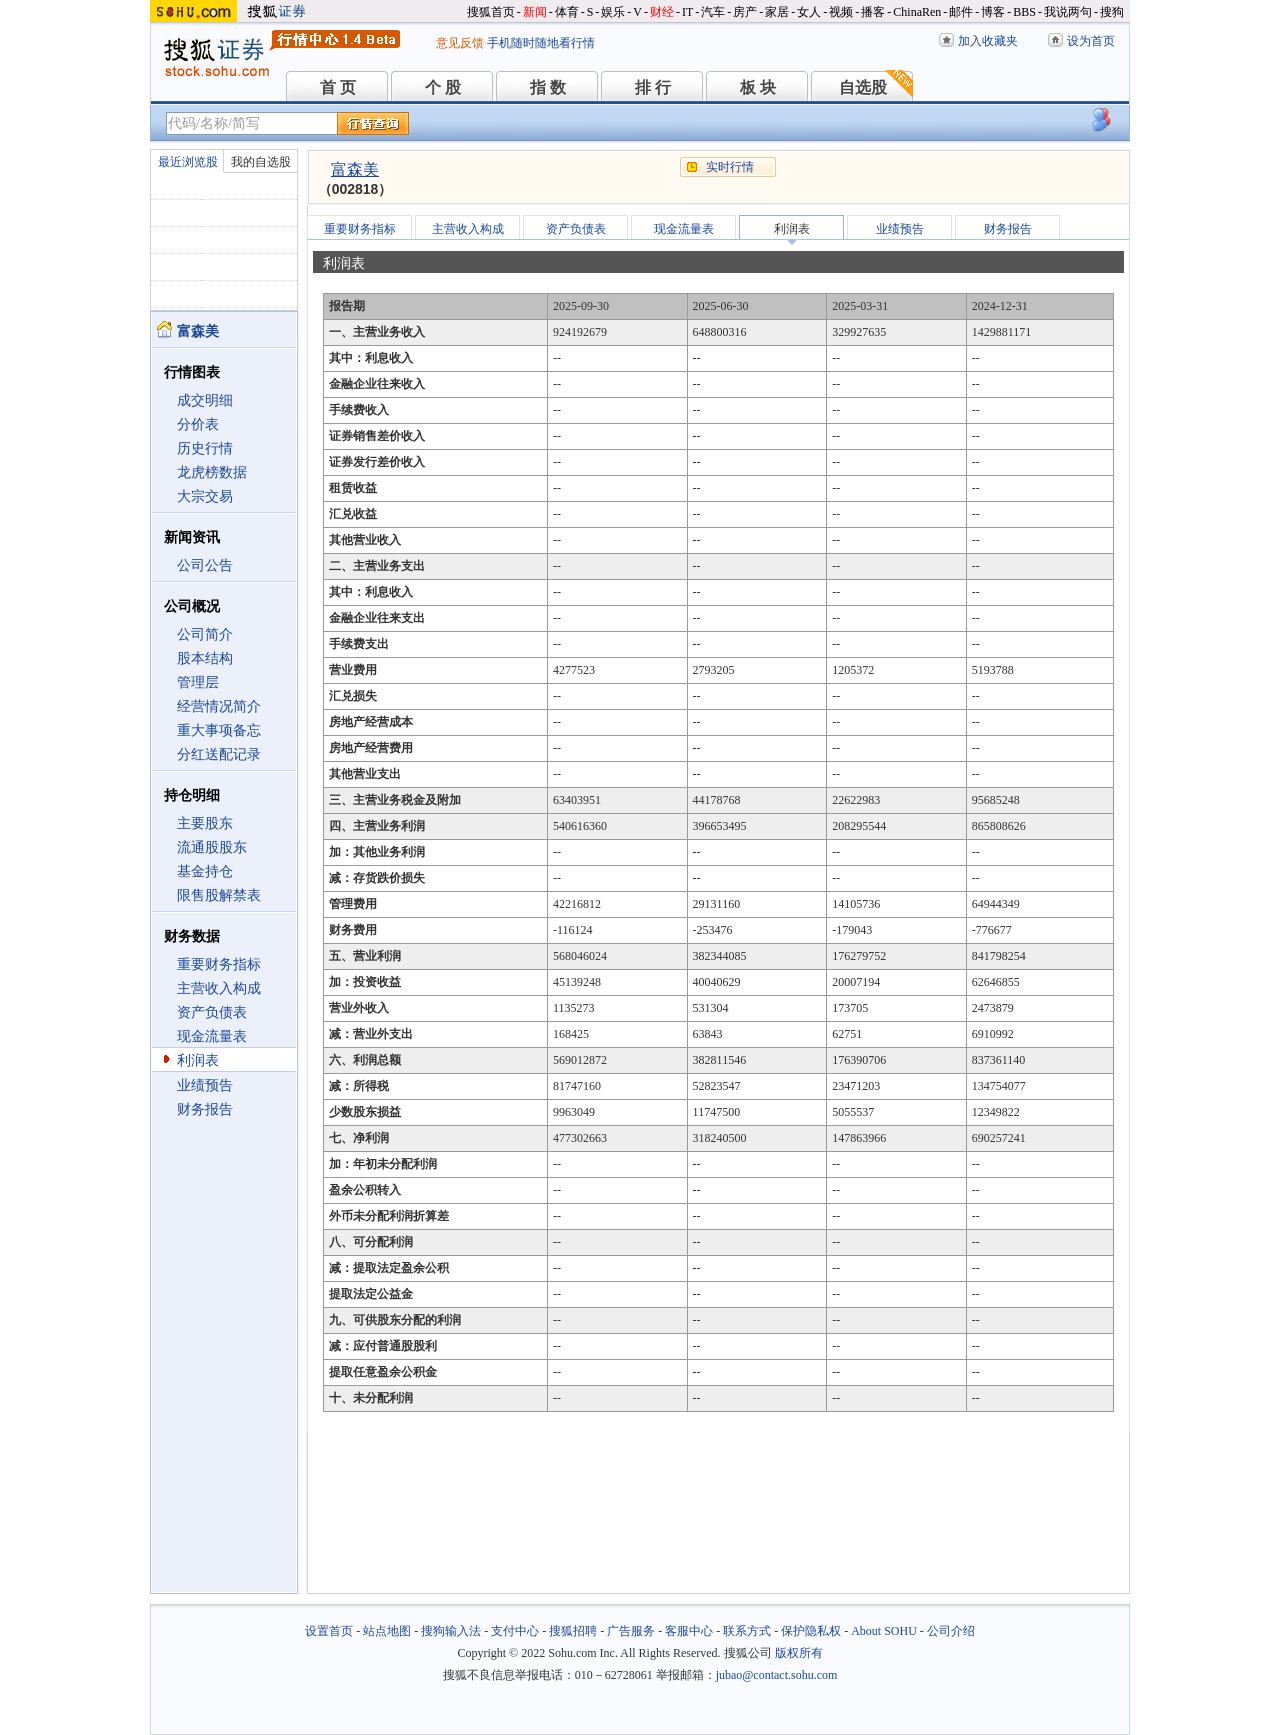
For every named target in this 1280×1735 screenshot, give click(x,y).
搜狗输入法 (451, 1631)
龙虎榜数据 (212, 472)
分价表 (198, 424)
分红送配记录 (219, 754)
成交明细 (205, 400)
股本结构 (205, 658)
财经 (662, 12)
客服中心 (689, 1631)
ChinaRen (917, 12)
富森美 (355, 169)
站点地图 (387, 1631)
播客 (873, 12)
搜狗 (1112, 12)
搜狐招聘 (573, 1631)
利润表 (198, 1060)
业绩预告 (205, 1085)
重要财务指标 (219, 964)
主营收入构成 (219, 988)
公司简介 (205, 634)
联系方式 (747, 1631)
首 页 (338, 87)
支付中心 (515, 1631)
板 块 (758, 87)
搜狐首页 (491, 12)
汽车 (713, 12)
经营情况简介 (219, 706)
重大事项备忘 (219, 730)
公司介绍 (951, 1631)
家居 (777, 12)
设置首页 (329, 1631)
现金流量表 (212, 1036)
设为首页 (1091, 41)
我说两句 (1068, 12)
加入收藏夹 (988, 41)
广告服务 (631, 1631)
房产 (745, 12)
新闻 (535, 12)
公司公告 (205, 565)
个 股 (443, 87)
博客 (993, 12)
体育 (567, 12)
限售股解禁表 (219, 895)
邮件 (961, 12)
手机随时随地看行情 (541, 43)
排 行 (653, 87)
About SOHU (884, 1631)
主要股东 (205, 823)
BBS (1024, 12)
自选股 (863, 87)
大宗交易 (205, 496)
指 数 (548, 87)
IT (687, 12)
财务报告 (205, 1109)
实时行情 (730, 167)
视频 (841, 12)
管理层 (198, 682)
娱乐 (613, 12)
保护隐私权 (811, 1631)
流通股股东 (212, 847)
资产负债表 (212, 1012)
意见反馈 (460, 43)
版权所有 (799, 1653)
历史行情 (205, 448)
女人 (809, 12)
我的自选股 (261, 162)
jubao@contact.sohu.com (777, 1675)
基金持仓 (205, 871)
